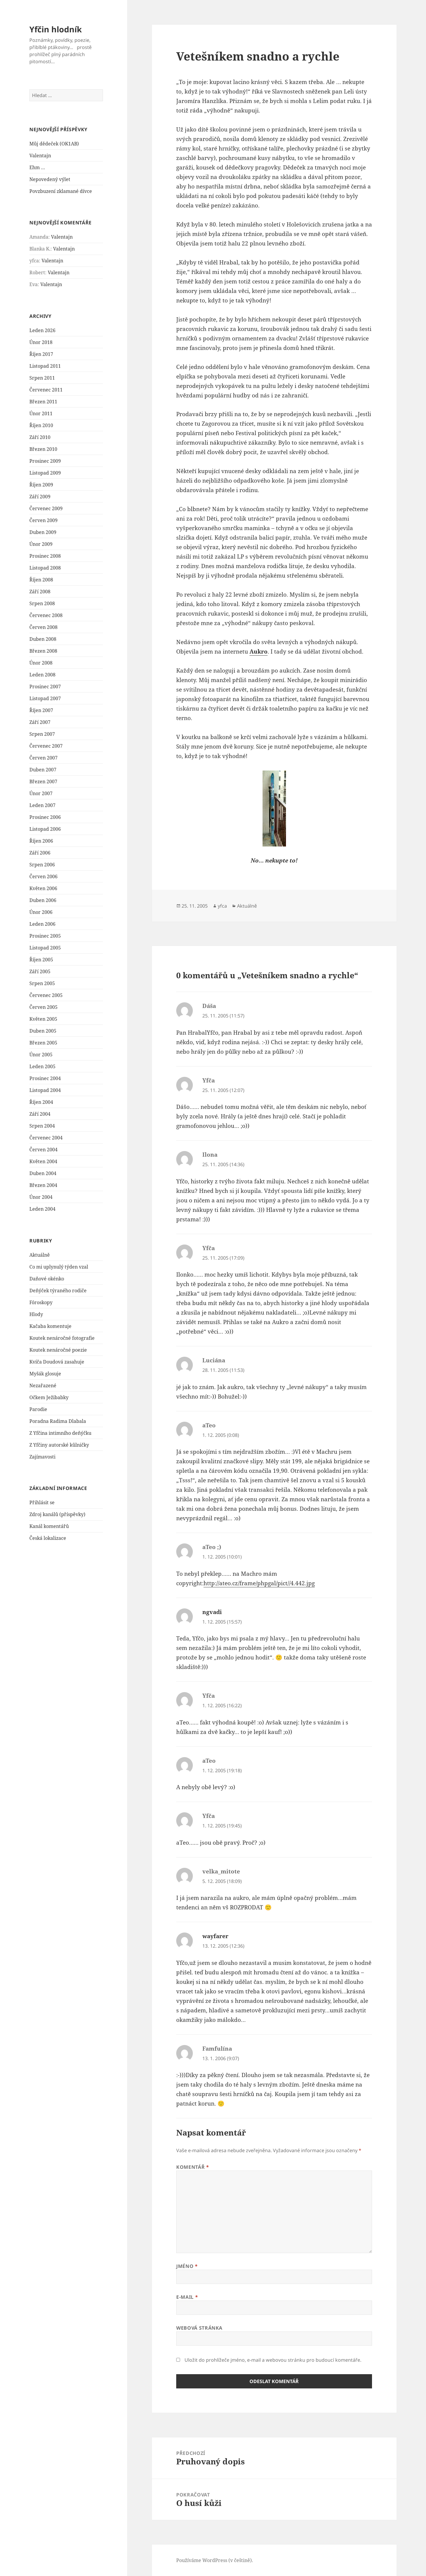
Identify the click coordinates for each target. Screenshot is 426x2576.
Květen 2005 (43, 1019)
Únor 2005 (41, 1054)
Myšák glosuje (45, 1373)
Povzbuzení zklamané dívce (60, 191)
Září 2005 (39, 971)
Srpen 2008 (42, 603)
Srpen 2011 (42, 378)
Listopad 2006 (45, 829)
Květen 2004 (43, 1161)
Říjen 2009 (41, 484)
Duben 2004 (42, 1173)
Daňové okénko (46, 1278)
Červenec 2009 (46, 508)
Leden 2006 (42, 924)
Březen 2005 (43, 1042)
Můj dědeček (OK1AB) (54, 143)
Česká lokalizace (47, 1538)
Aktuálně (39, 1255)
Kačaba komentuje (50, 1326)
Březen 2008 (43, 651)
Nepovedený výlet (49, 179)
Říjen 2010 (41, 425)
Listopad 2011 (45, 366)
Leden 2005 (42, 1066)
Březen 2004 (43, 1185)
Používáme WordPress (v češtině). (214, 2560)
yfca (222, 906)
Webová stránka (199, 2328)
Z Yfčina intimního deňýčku (60, 1433)
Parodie (38, 1409)
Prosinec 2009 (45, 461)
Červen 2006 (43, 876)
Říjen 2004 (41, 1102)
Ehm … (37, 167)
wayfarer (215, 1936)
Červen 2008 (43, 627)
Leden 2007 (42, 805)
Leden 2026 (42, 330)
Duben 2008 (42, 639)
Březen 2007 (43, 781)
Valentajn (40, 155)
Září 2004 (39, 1114)
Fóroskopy (41, 1302)
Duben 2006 (42, 900)
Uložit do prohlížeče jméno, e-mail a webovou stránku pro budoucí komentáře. (273, 2360)
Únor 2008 (41, 663)
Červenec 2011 (46, 389)
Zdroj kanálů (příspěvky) (57, 1514)
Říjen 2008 (41, 579)
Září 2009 (39, 496)
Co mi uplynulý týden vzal (58, 1267)
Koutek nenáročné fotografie (62, 1338)
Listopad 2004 (45, 1090)
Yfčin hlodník (55, 29)
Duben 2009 (42, 532)
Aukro (258, 651)
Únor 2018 (41, 342)
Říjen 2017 (41, 354)
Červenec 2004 (46, 1137)
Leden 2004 (42, 1209)
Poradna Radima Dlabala (57, 1421)
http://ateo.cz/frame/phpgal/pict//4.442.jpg (259, 1583)
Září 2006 (39, 852)
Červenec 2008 (46, 615)
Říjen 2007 (41, 710)
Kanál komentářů (49, 1526)
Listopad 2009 (45, 473)
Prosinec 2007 (45, 686)
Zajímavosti (42, 1456)
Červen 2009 (43, 520)
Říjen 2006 (41, 841)
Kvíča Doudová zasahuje (56, 1361)
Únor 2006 (41, 912)
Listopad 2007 (45, 698)
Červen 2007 (43, 757)
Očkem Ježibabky (49, 1397)
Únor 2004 (41, 1197)
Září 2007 (39, 722)
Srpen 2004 (42, 1126)
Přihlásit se (42, 1502)
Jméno (187, 2266)
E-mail (187, 2297)
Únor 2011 (41, 413)
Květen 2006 (43, 888)
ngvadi (212, 1612)
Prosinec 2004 (45, 1078)
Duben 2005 (42, 1031)
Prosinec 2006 (45, 817)
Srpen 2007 (42, 734)
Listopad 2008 (45, 568)
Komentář (192, 2167)
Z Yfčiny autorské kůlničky (59, 1445)
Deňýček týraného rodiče (58, 1290)
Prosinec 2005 (45, 936)
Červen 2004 (43, 1149)
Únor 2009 (41, 544)
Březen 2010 (43, 449)
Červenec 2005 (46, 995)
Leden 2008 (42, 674)
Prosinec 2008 (45, 556)
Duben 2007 (42, 769)
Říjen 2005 (41, 959)
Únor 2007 (41, 793)
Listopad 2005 (45, 947)
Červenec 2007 (46, 746)
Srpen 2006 (42, 864)
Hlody (36, 1314)
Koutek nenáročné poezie (58, 1350)
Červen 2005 (43, 1007)
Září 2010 (39, 437)
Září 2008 (39, 591)
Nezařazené (42, 1385)
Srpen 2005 (42, 983)
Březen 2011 (43, 401)
